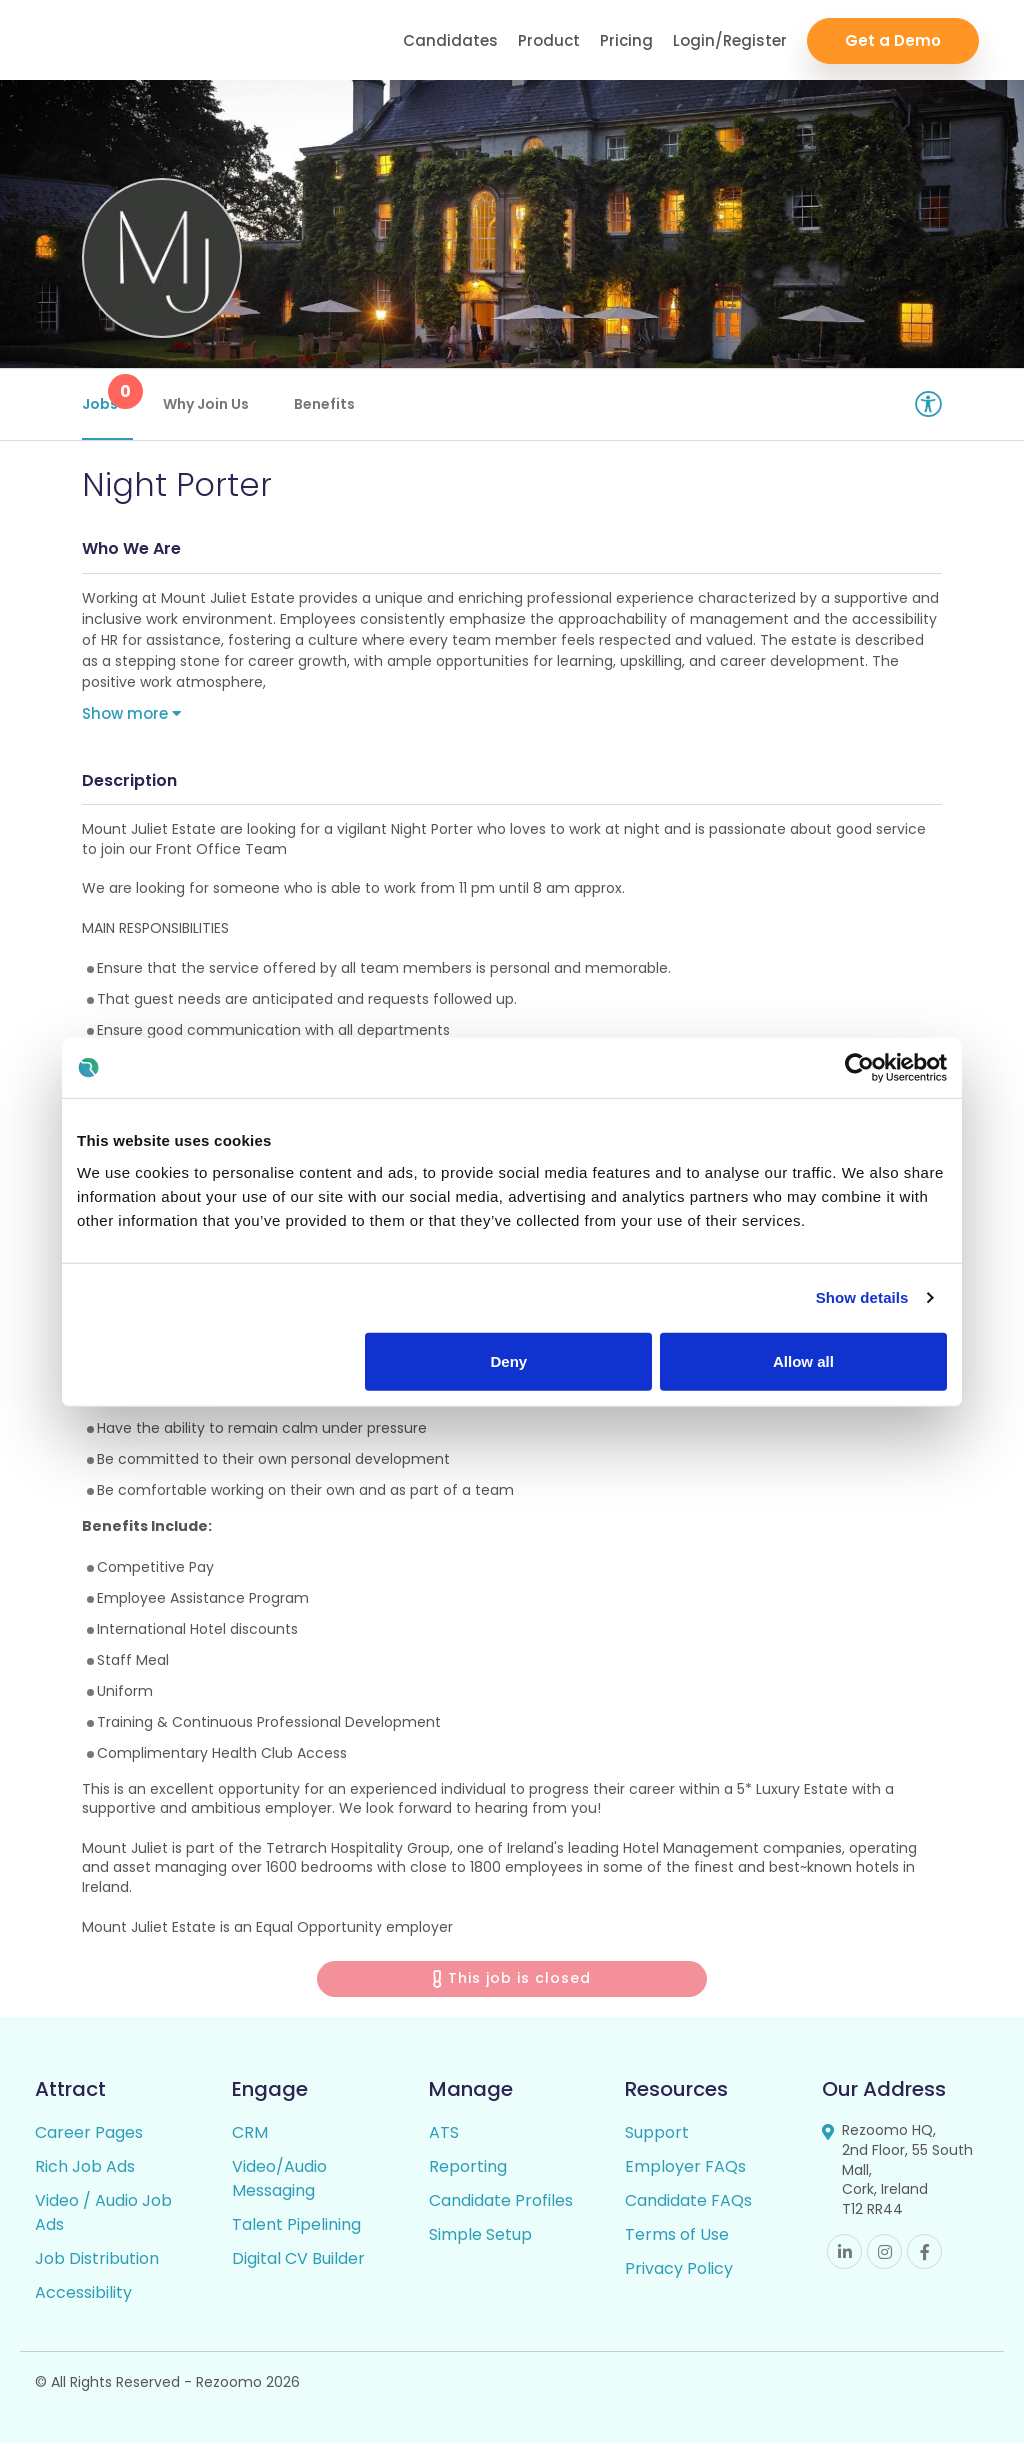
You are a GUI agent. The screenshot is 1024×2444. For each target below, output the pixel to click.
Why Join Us (206, 404)
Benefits (324, 404)
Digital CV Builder (298, 2259)
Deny (509, 1360)
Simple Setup (480, 2235)
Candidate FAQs (688, 2201)
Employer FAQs (685, 2167)
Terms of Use (677, 2235)
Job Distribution (97, 2259)
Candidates (450, 40)
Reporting (468, 2167)
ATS (444, 2133)
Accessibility (83, 2293)
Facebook (924, 2252)
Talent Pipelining (296, 2225)
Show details (862, 1297)
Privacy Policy (679, 2269)
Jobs (107, 394)
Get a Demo (893, 40)
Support (657, 2133)
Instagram (884, 2252)
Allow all (803, 1360)
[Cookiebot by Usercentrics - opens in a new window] (859, 1068)
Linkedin (844, 2252)
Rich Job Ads (85, 2167)
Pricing (626, 40)
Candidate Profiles (501, 2201)
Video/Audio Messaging (279, 2179)
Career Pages (89, 2133)
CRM (250, 2133)
